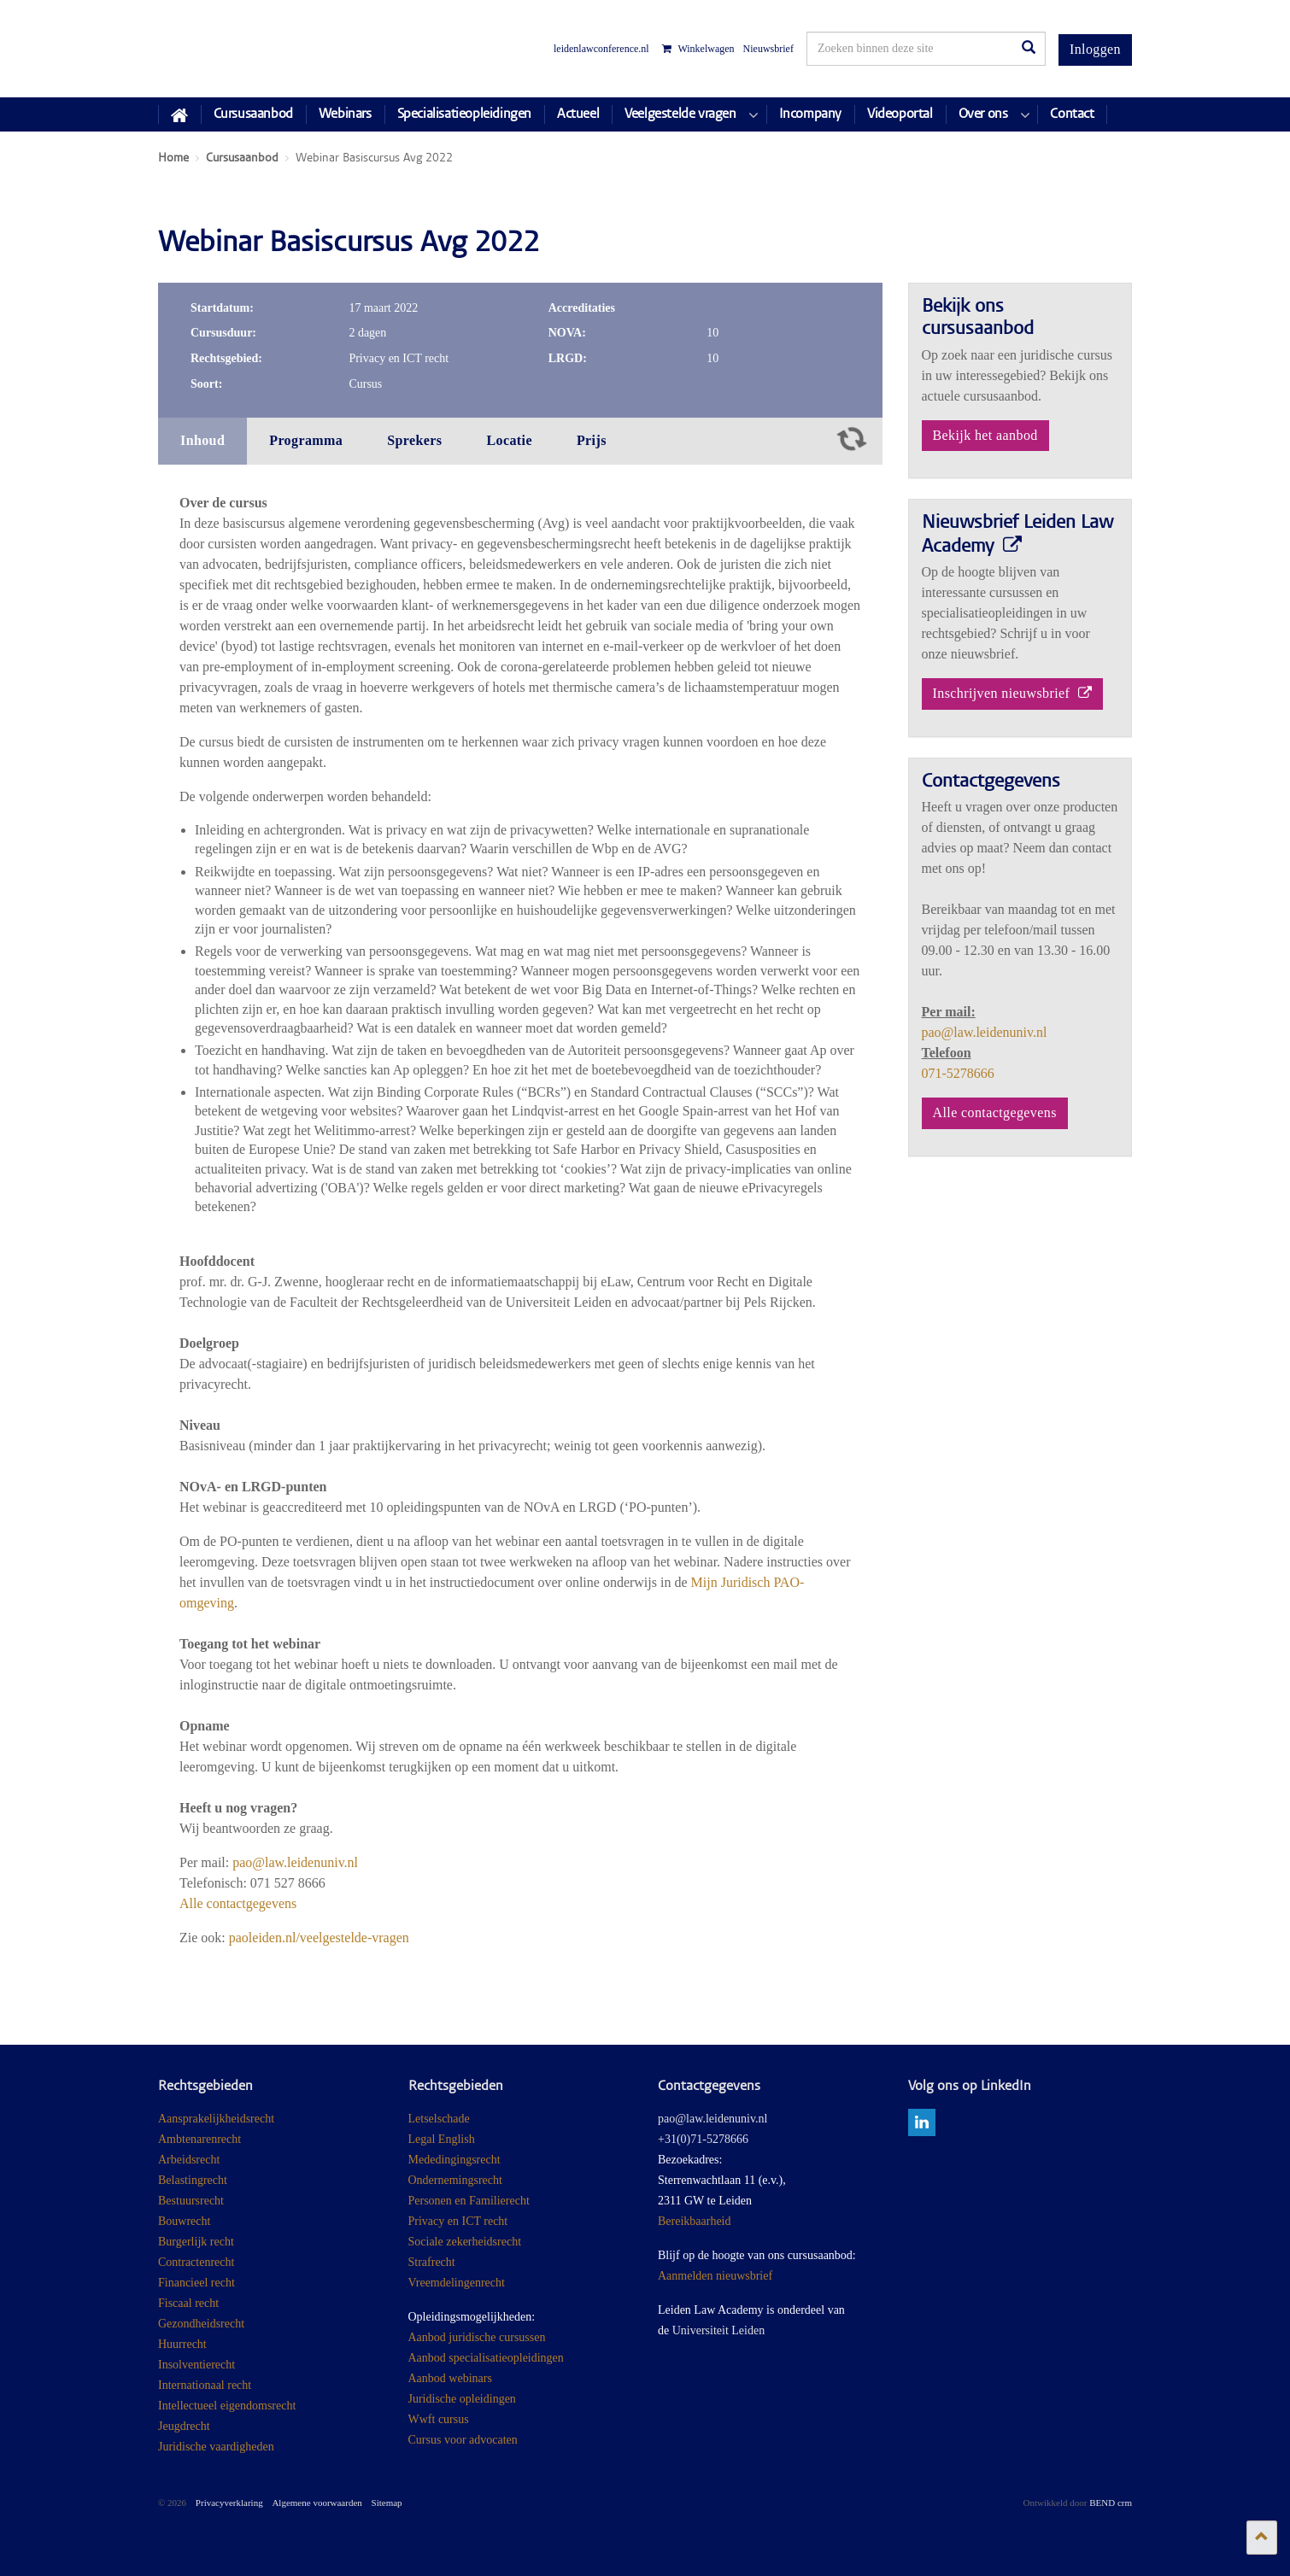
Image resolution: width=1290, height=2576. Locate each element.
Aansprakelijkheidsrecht (216, 2118)
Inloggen (1095, 49)
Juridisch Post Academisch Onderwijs (221, 48)
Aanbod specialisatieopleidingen (486, 2357)
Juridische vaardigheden (216, 2446)
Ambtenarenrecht (199, 2139)
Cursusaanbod (253, 114)
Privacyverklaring (229, 2502)
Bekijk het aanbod (985, 435)
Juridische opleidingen (462, 2398)
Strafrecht (431, 2262)
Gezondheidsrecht (201, 2323)
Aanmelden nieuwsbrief (715, 2275)
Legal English (441, 2139)
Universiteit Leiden (718, 2330)
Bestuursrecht (191, 2200)
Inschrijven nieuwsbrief (1013, 693)
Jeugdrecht (184, 2426)
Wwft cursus (438, 2419)
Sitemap (387, 2502)
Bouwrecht (184, 2221)
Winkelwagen (698, 49)
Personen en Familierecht (469, 2200)
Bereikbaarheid (694, 2221)
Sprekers (414, 440)
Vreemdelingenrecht (456, 2282)
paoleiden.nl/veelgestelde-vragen (319, 1937)
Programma (306, 440)
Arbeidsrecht (189, 2159)
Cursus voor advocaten (463, 2439)
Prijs (592, 440)
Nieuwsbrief (768, 49)
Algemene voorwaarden (316, 2502)
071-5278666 (958, 1073)
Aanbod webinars (450, 2378)
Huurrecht (182, 2344)
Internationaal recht (204, 2385)
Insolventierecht (196, 2364)
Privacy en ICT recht (458, 2221)
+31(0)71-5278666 (703, 2139)
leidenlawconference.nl (601, 49)
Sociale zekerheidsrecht (465, 2241)
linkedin (921, 2122)
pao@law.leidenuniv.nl (295, 1862)
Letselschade (439, 2118)
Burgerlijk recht (196, 2241)
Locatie (508, 440)
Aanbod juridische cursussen (477, 2337)
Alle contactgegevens (237, 1903)
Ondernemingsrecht (455, 2180)
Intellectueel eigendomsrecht (227, 2405)
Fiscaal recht (188, 2303)
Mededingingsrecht (454, 2159)
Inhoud (202, 440)
